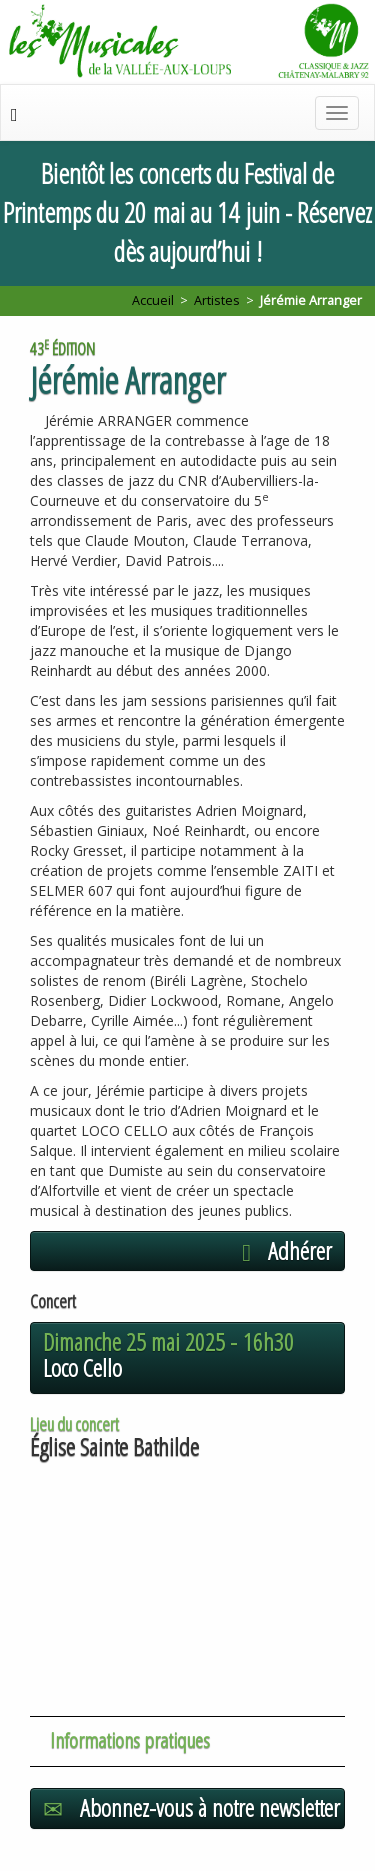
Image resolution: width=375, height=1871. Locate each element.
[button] (187, 1251)
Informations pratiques (130, 1740)
